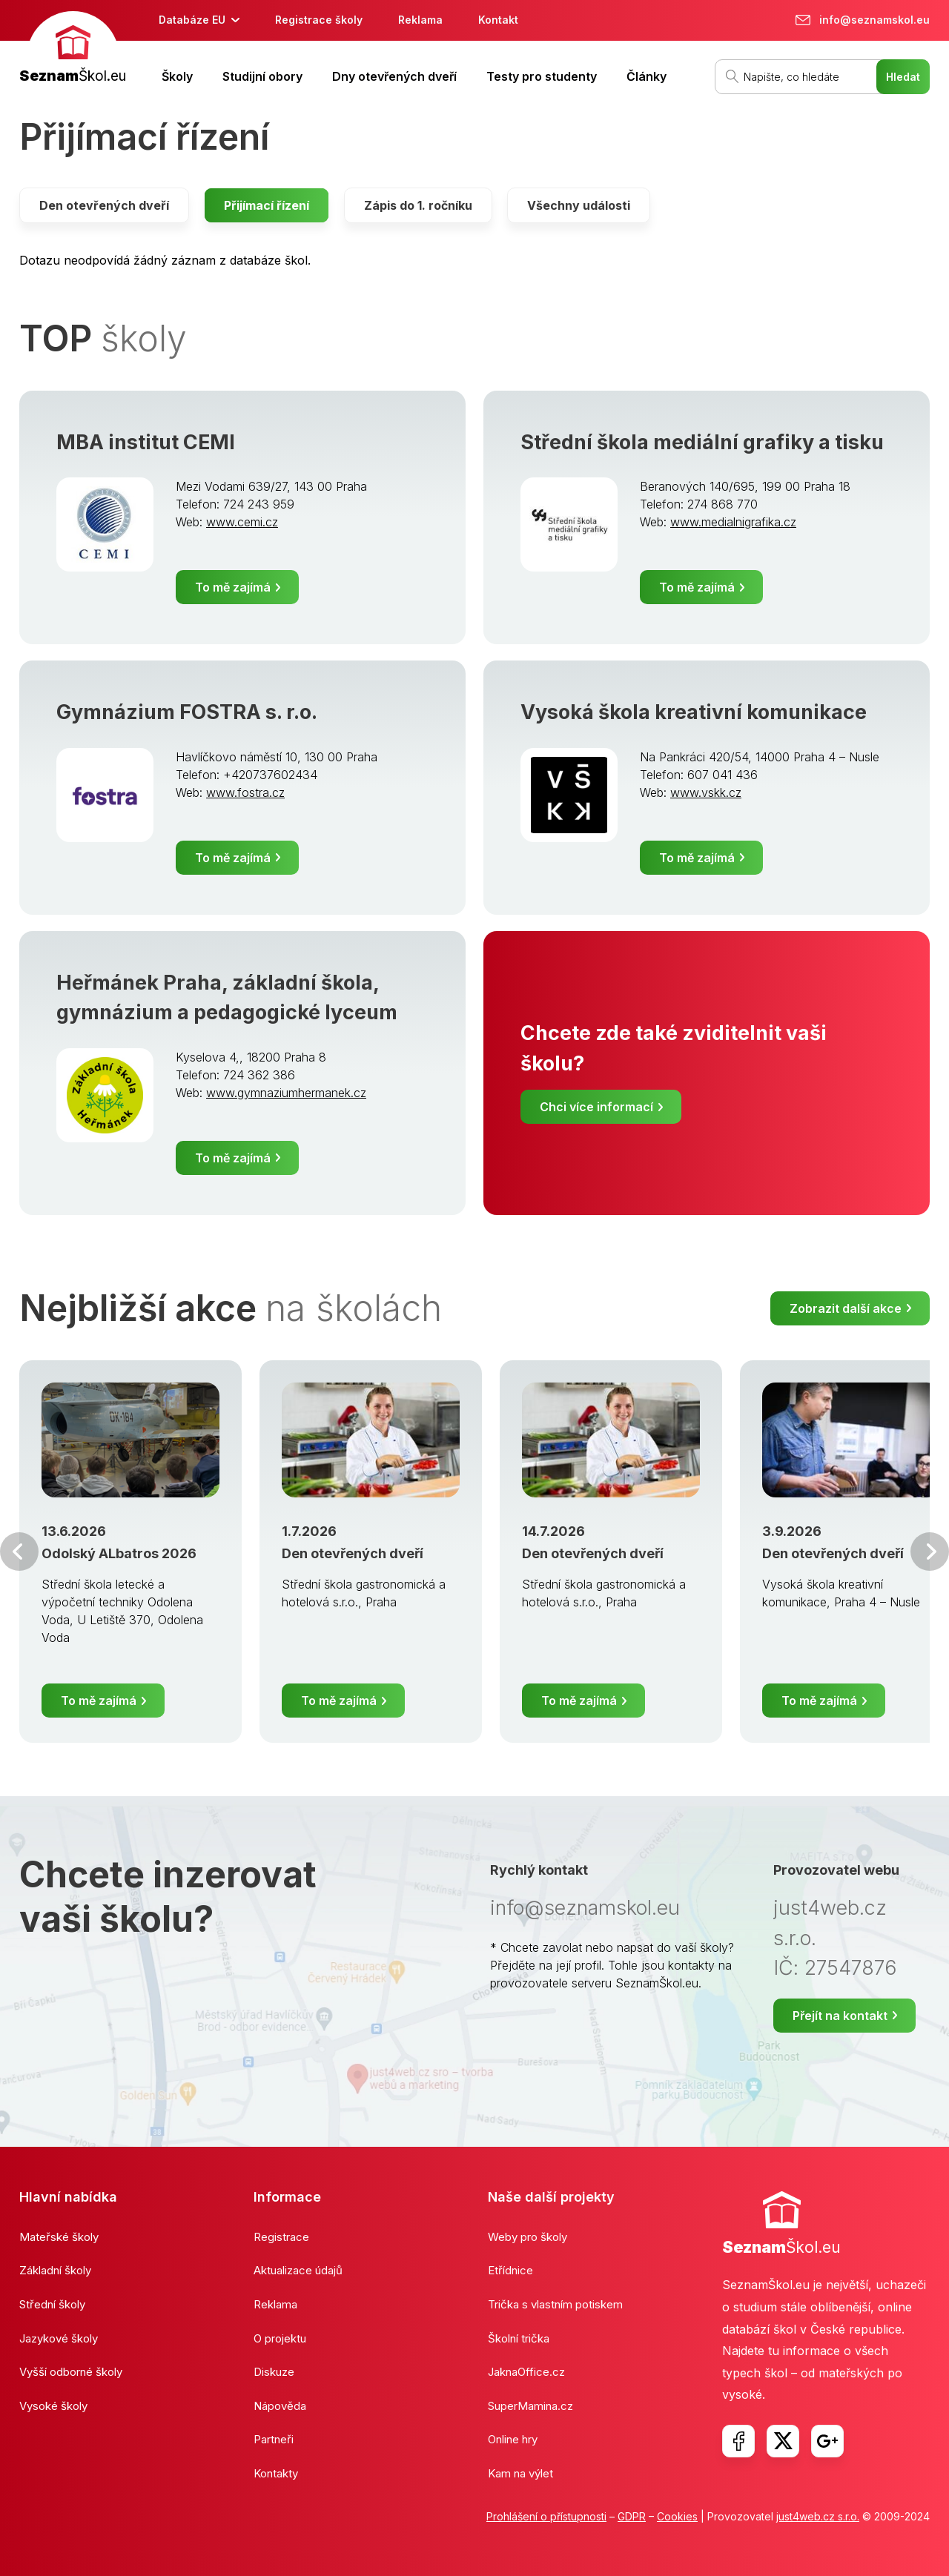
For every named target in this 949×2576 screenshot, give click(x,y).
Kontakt (498, 19)
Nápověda (280, 2406)
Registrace (281, 2237)
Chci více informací (596, 1106)
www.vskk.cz (705, 792)
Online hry (513, 2439)
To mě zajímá (233, 587)
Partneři (274, 2439)
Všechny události (578, 205)
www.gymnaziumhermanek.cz (286, 1092)
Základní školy (55, 2270)
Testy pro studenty (541, 76)
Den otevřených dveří (104, 205)
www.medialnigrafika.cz (733, 521)
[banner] (72, 49)
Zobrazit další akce (846, 1308)
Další (929, 1551)
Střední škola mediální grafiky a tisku (702, 442)
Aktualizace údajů (298, 2270)
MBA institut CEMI (145, 442)
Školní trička (518, 2338)
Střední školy (52, 2304)
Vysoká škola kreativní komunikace (693, 712)
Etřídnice (510, 2270)
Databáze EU (192, 19)
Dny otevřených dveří (394, 76)
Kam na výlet (520, 2473)
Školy (177, 76)
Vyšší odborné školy (70, 2372)
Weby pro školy (527, 2237)
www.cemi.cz (242, 521)
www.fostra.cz (245, 792)
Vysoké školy (53, 2406)
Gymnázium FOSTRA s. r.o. (186, 712)
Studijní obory (262, 76)
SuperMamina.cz (530, 2406)
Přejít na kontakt (840, 2015)
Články (646, 76)
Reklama (420, 19)
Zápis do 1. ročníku (418, 205)
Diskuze (274, 2372)
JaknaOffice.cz (526, 2372)
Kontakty (276, 2473)
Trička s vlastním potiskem (555, 2304)
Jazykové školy (58, 2338)
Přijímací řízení (266, 205)
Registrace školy (319, 19)
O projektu (280, 2338)
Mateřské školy (59, 2237)
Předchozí (19, 1551)
